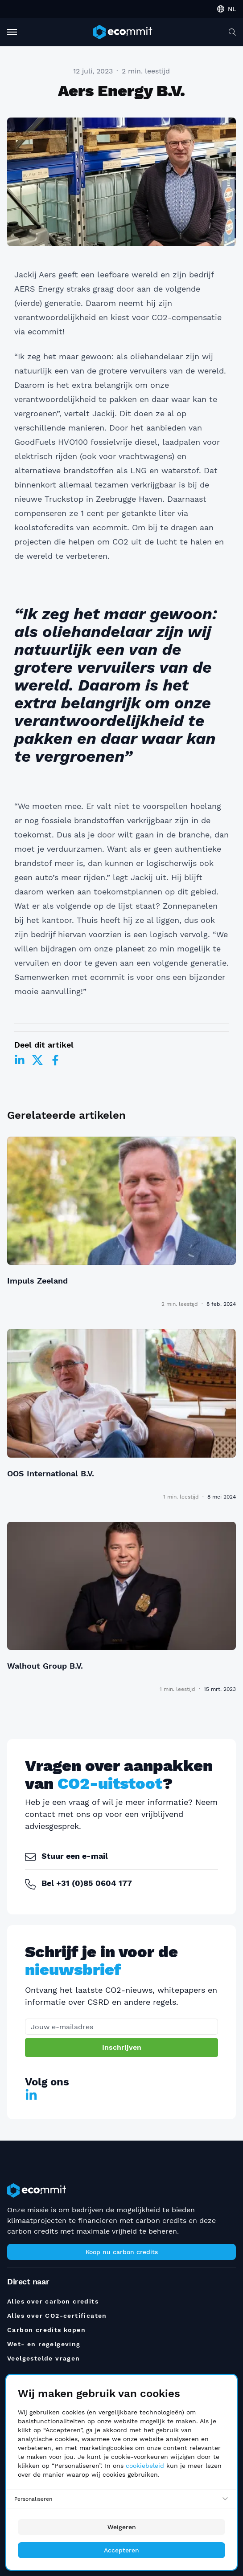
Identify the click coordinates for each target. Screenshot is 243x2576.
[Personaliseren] (121, 2499)
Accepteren (121, 2550)
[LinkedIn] (19, 1060)
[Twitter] (37, 1060)
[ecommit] (122, 32)
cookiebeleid (145, 2465)
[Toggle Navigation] (12, 32)
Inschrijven (121, 2047)
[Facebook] (55, 1060)
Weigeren (121, 2527)
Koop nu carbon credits (122, 2251)
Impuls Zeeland (37, 1280)
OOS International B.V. (50, 1473)
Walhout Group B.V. (45, 1665)
